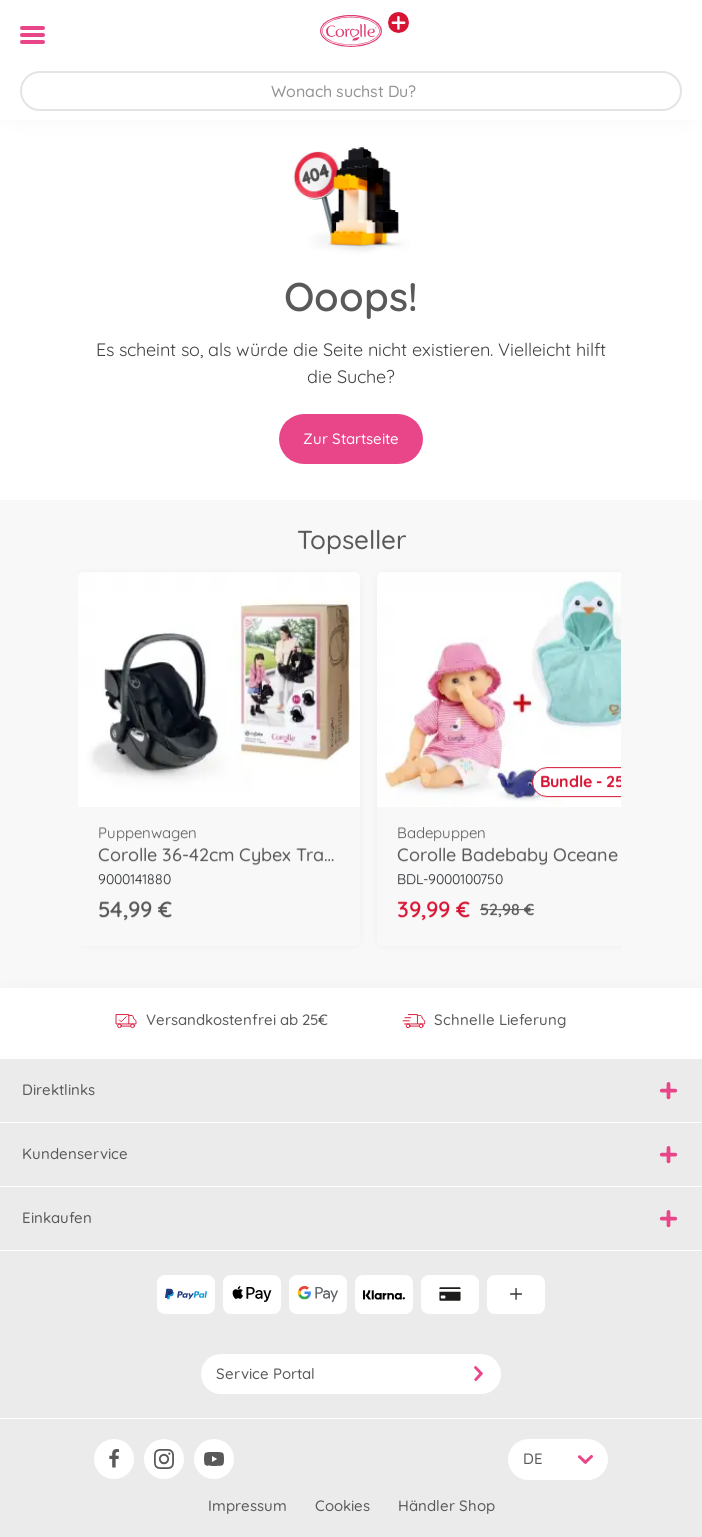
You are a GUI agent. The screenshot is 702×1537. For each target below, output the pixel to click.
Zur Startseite (351, 438)
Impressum (247, 1505)
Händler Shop (446, 1505)
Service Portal (351, 1373)
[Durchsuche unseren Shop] (351, 91)
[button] (658, 35)
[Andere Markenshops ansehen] (398, 22)
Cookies (342, 1505)
